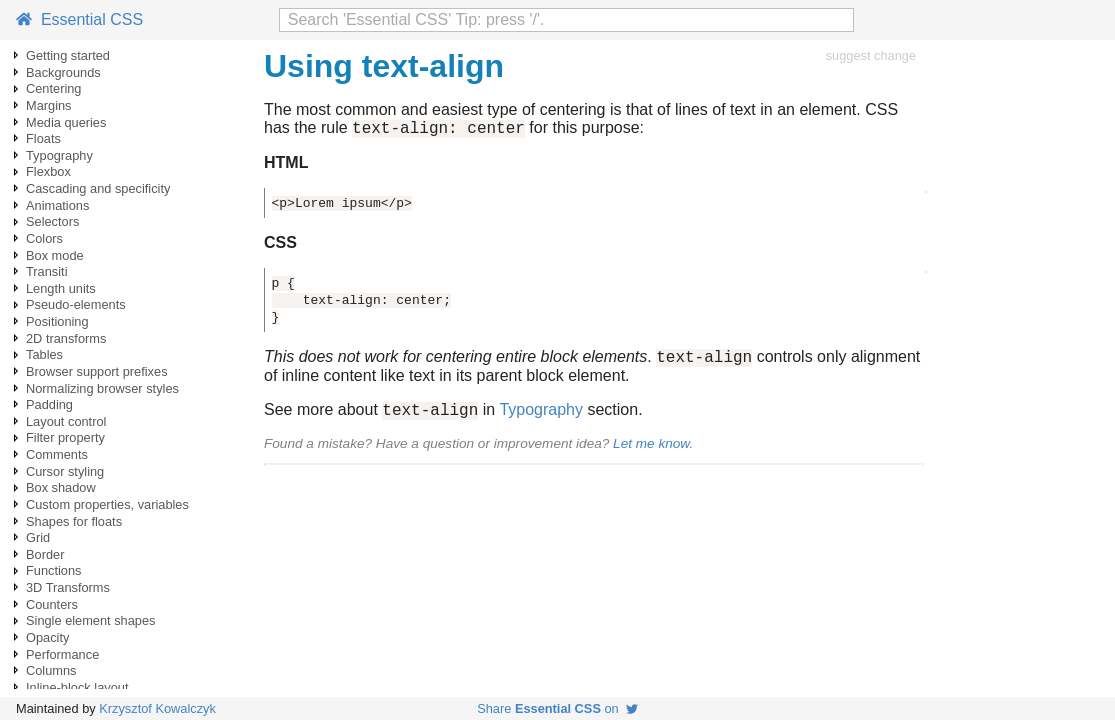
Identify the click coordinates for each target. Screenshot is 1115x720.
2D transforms (66, 338)
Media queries (66, 122)
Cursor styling (65, 471)
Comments (57, 454)
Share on (557, 708)
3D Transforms (68, 587)
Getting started (68, 55)
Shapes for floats (74, 521)
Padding (49, 404)
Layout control (66, 421)
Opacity (47, 637)
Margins (49, 105)
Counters (52, 604)
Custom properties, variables (107, 504)
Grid (38, 537)
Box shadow (61, 487)
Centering (54, 88)
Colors (44, 238)
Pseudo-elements (76, 304)
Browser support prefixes (97, 371)
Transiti (46, 271)
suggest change (871, 55)
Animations (57, 205)
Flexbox (48, 171)
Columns (51, 670)
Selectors (52, 221)
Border (45, 554)
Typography (59, 155)
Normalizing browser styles (102, 388)
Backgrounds (63, 72)
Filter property (65, 437)
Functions (53, 570)
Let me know (651, 452)
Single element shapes (90, 620)
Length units (61, 288)
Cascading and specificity (98, 188)
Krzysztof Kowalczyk (157, 708)
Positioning (57, 321)
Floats (43, 138)
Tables (44, 354)
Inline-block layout (77, 687)
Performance (62, 654)
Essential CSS (79, 19)
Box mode (55, 255)
